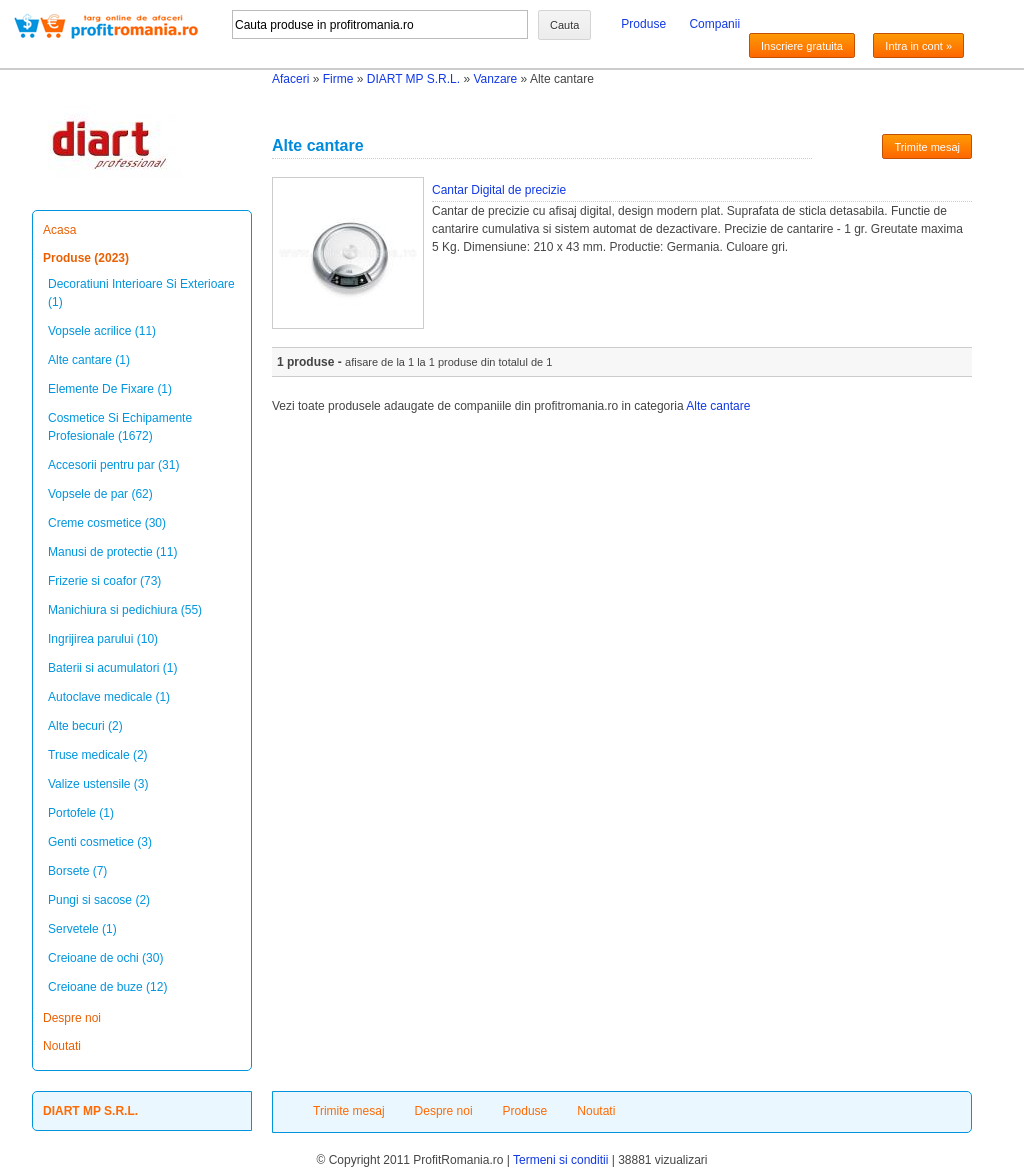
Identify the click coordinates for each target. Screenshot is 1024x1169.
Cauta (564, 25)
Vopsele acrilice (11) (102, 331)
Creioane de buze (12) (107, 987)
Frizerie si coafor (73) (104, 581)
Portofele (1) (81, 813)
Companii (714, 24)
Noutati (62, 1046)
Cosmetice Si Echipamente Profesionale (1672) (120, 427)
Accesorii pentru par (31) (113, 465)
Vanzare (495, 79)
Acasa (59, 230)
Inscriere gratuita (802, 46)
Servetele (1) (82, 929)
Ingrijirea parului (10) (103, 639)
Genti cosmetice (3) (100, 842)
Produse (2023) (86, 258)
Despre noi (72, 1018)
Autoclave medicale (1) (109, 697)
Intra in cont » (918, 46)
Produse (643, 24)
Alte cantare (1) (89, 360)
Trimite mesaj (927, 147)
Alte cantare (718, 406)
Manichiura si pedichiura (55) (125, 610)
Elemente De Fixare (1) (110, 389)
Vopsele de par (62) (100, 494)
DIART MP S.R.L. (413, 79)
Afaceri (290, 79)
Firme (338, 79)
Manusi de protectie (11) (112, 552)
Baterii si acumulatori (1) (112, 668)
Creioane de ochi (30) (105, 958)
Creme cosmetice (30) (107, 523)
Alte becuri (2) (85, 726)
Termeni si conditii (560, 1160)
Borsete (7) (77, 871)
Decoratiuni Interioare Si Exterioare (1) (141, 293)
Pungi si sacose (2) (99, 900)
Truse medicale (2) (98, 755)
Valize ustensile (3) (98, 784)
